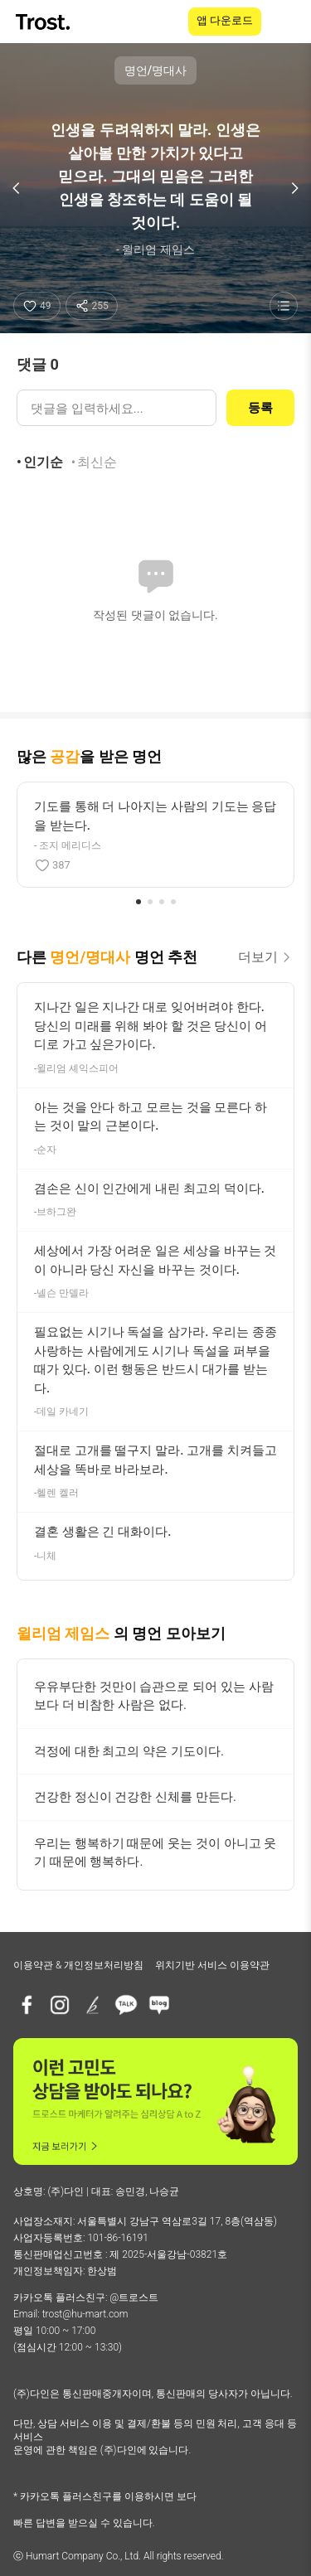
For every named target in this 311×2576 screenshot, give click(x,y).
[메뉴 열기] (288, 21)
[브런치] (93, 2005)
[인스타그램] (59, 2005)
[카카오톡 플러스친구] (126, 2005)
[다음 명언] (294, 188)
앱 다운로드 (225, 20)
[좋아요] (37, 306)
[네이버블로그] (159, 2005)
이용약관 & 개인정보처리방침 (78, 1965)
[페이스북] (26, 2005)
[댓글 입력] (116, 408)
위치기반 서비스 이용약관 (212, 1965)
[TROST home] (44, 22)
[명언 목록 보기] (284, 306)
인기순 (43, 462)
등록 (260, 407)
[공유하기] (92, 306)
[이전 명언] (17, 188)
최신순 (97, 462)
